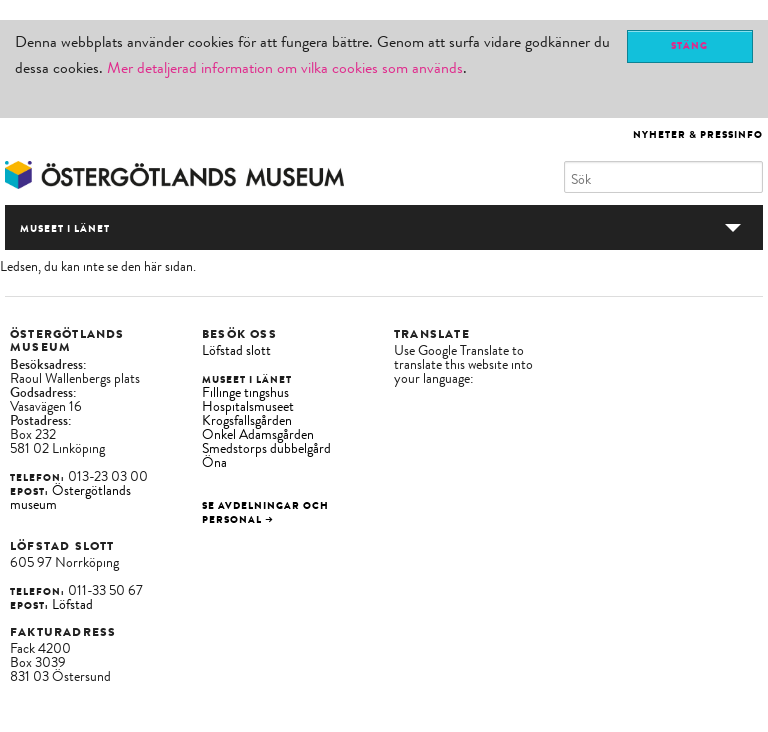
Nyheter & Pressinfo (698, 134)
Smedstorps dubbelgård (266, 448)
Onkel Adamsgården (258, 434)
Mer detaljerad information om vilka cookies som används (285, 68)
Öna (214, 462)
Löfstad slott (236, 350)
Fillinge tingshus (245, 392)
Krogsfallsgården (247, 420)
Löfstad (72, 604)
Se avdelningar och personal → (265, 512)
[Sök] (663, 177)
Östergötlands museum (70, 497)
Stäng (689, 45)
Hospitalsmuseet (248, 406)
